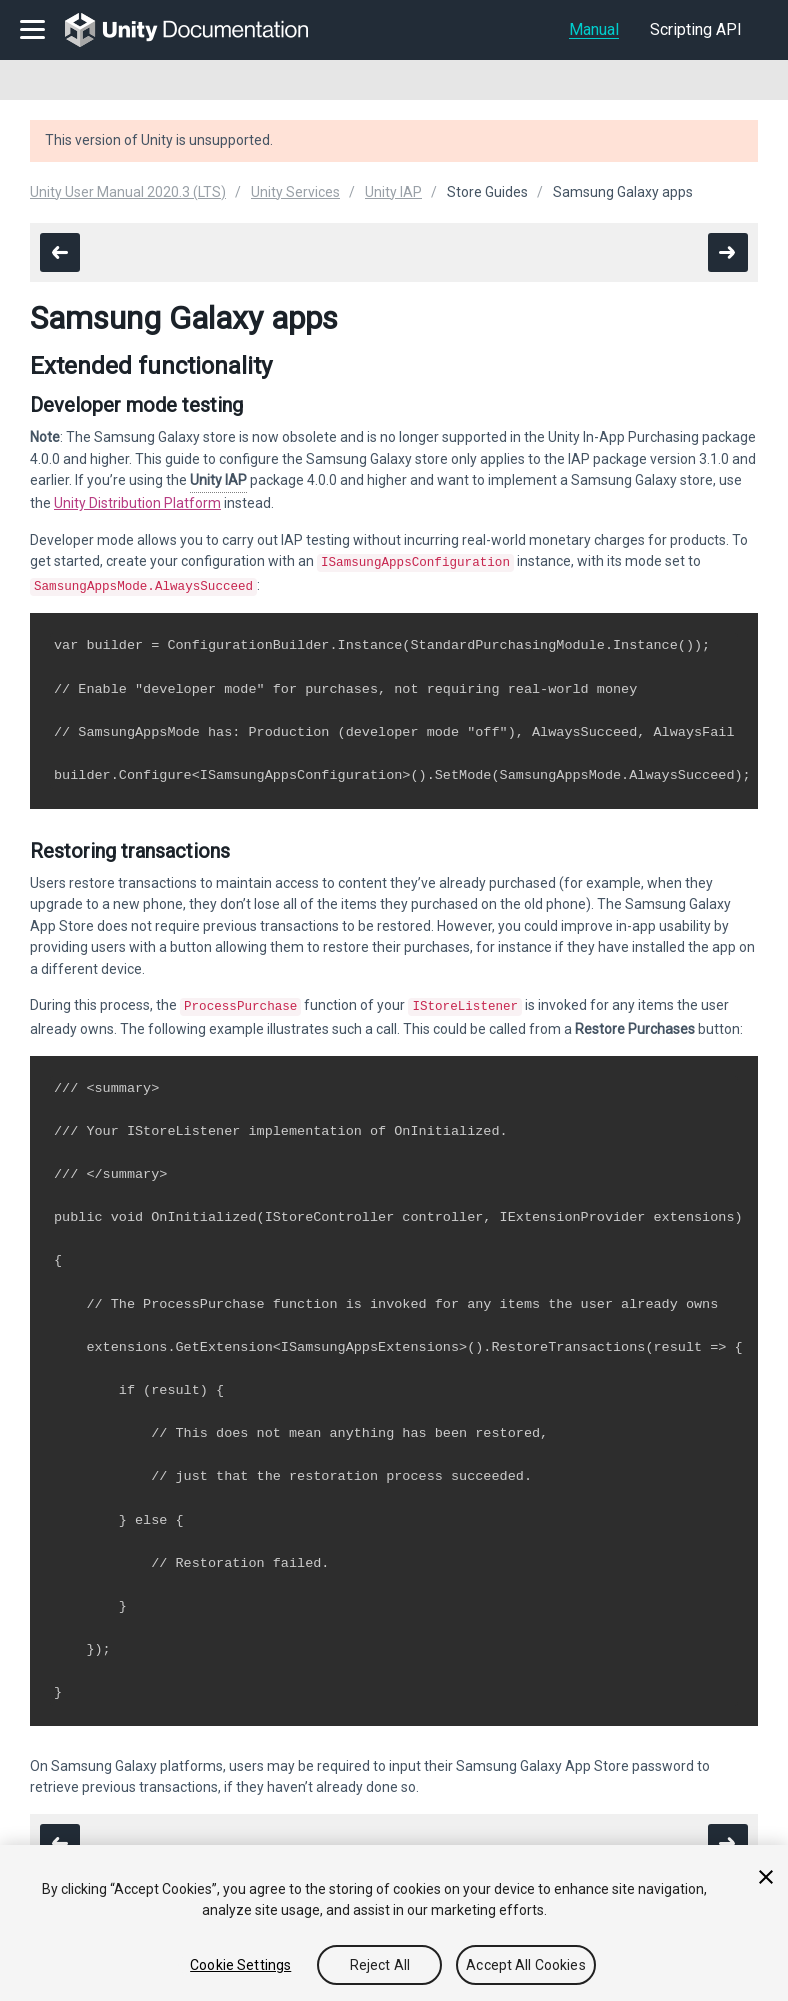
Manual (594, 29)
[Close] (766, 1877)
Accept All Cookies (526, 1965)
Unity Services (295, 192)
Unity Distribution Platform (137, 503)
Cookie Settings (240, 1965)
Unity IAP (393, 192)
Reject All (380, 1965)
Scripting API (696, 29)
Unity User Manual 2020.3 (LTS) (128, 192)
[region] (394, 1923)
